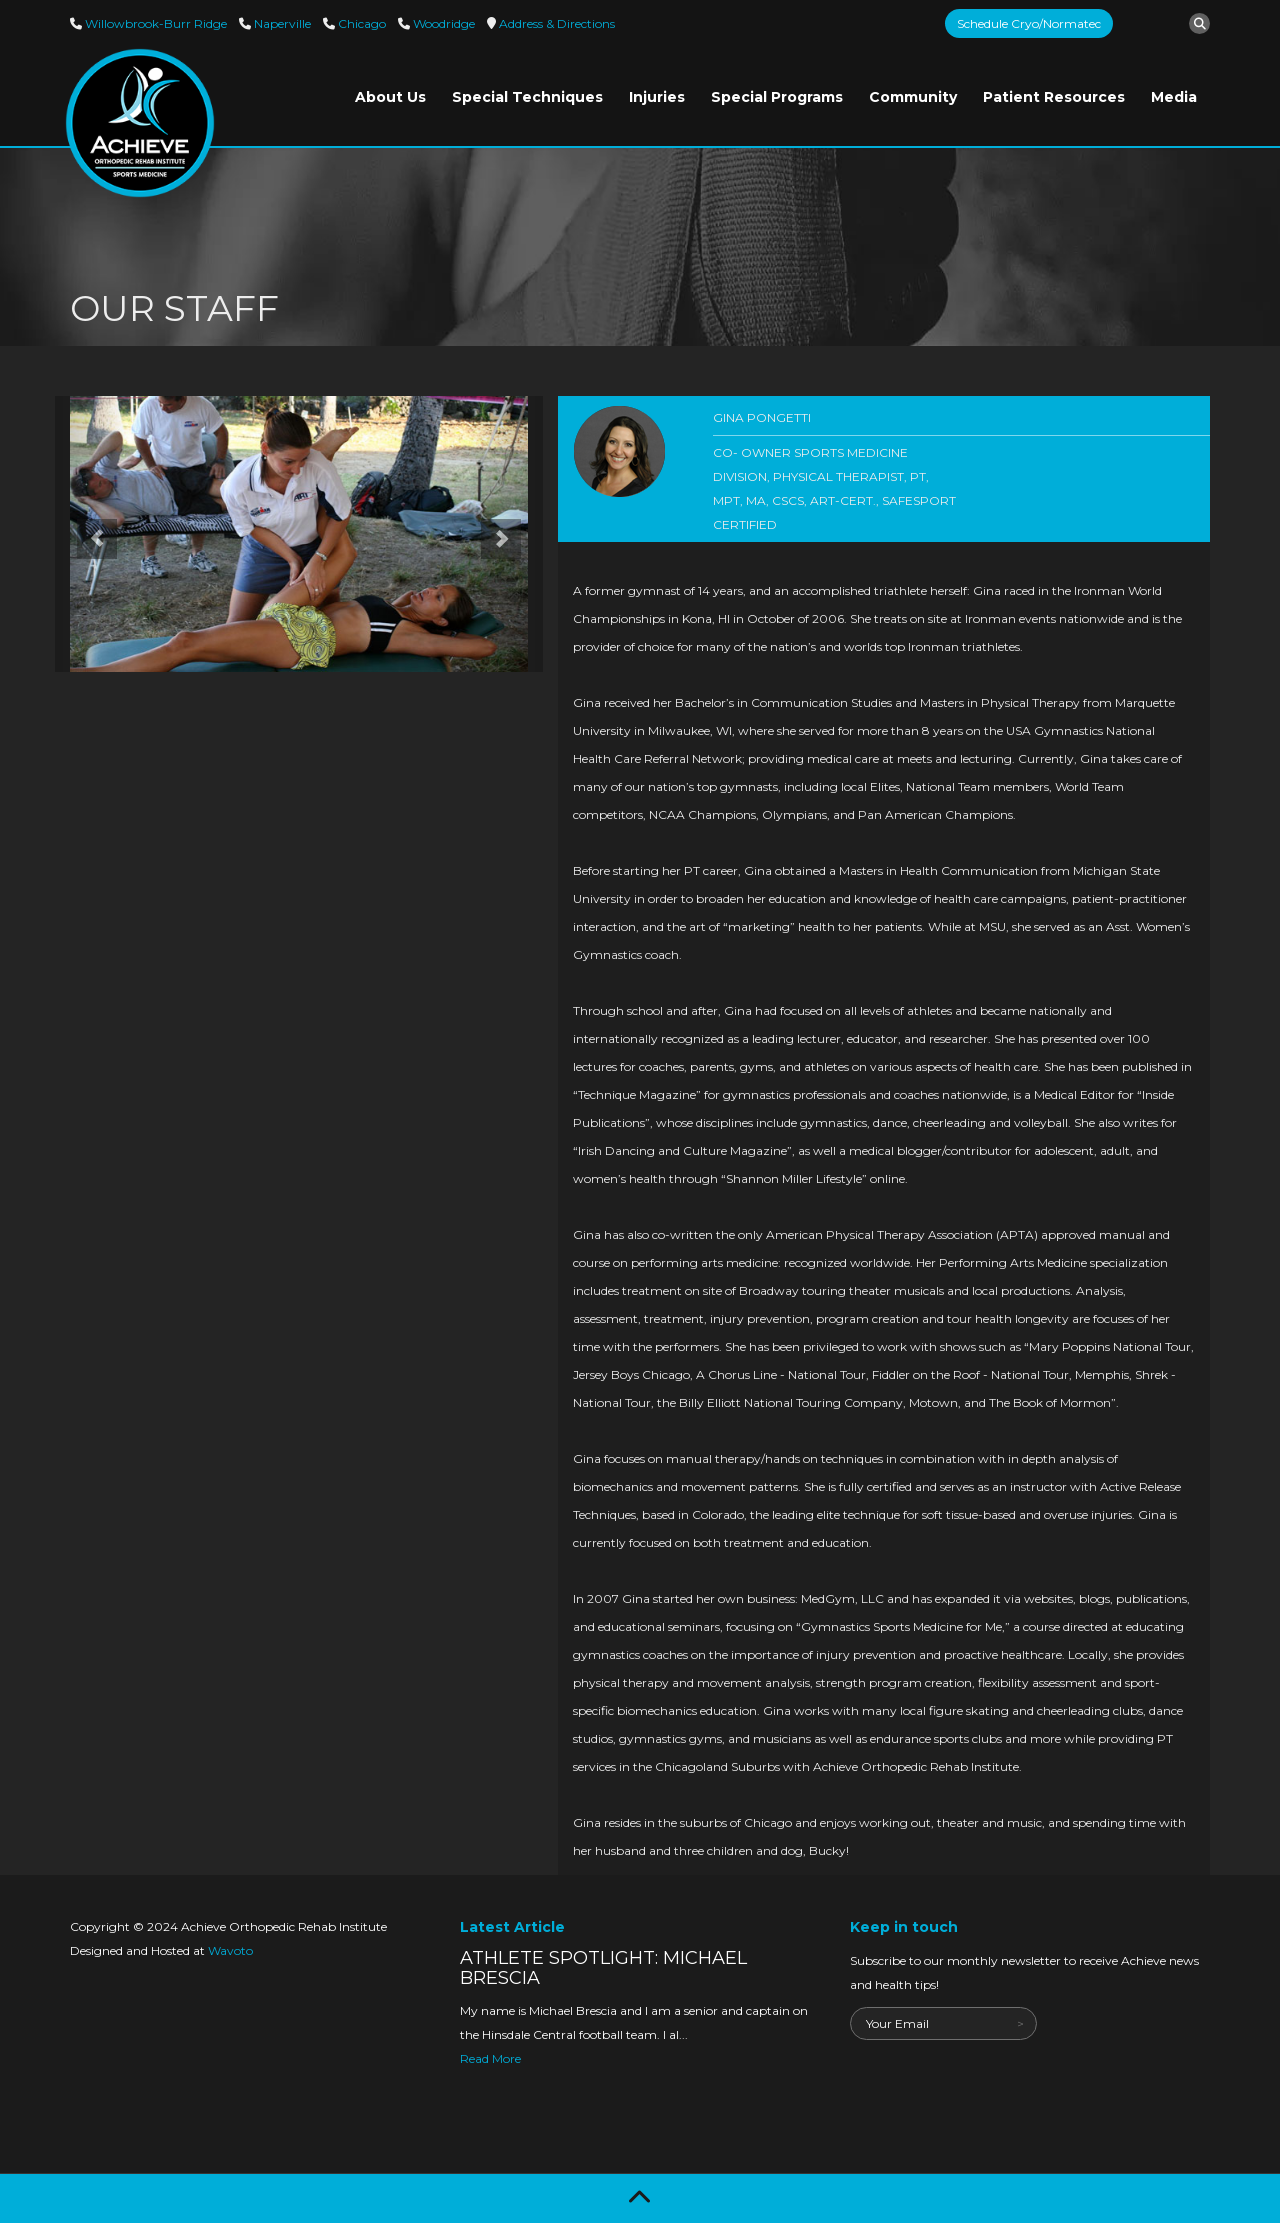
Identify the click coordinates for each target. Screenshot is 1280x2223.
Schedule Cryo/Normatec (1029, 23)
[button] (91, 534)
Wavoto (230, 1950)
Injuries (657, 97)
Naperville (281, 23)
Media (1174, 97)
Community (913, 97)
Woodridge (442, 23)
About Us (390, 97)
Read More (490, 2058)
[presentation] (1002, 2079)
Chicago (360, 23)
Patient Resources (1054, 97)
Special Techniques (527, 97)
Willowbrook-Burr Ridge (154, 23)
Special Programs (777, 97)
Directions (555, 23)
